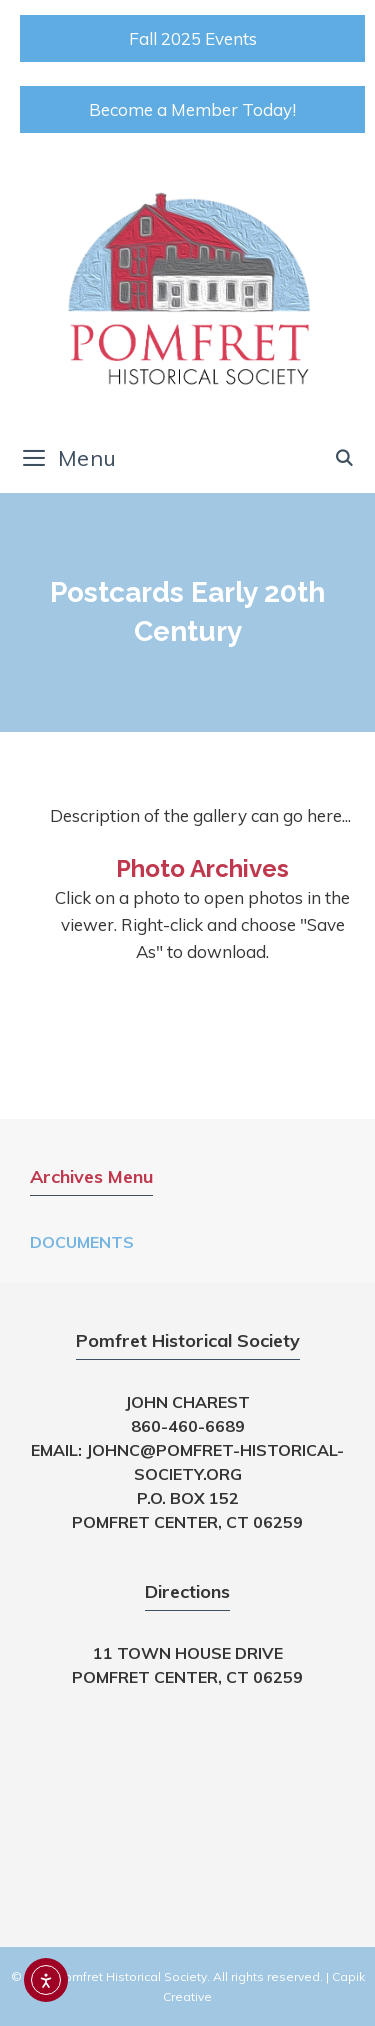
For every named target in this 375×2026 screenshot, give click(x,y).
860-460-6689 (188, 1426)
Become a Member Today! (192, 109)
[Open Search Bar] (344, 458)
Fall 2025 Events (193, 38)
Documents (82, 1242)
